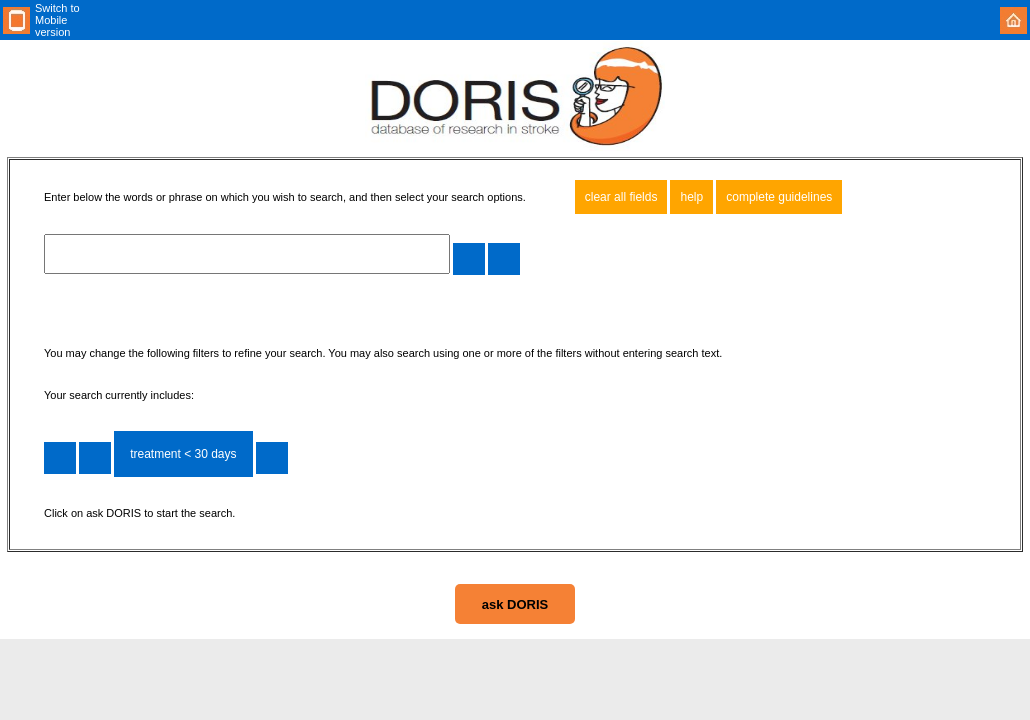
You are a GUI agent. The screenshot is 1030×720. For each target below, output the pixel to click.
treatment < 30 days (183, 454)
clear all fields (621, 197)
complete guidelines (779, 197)
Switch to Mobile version (57, 20)
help (691, 197)
